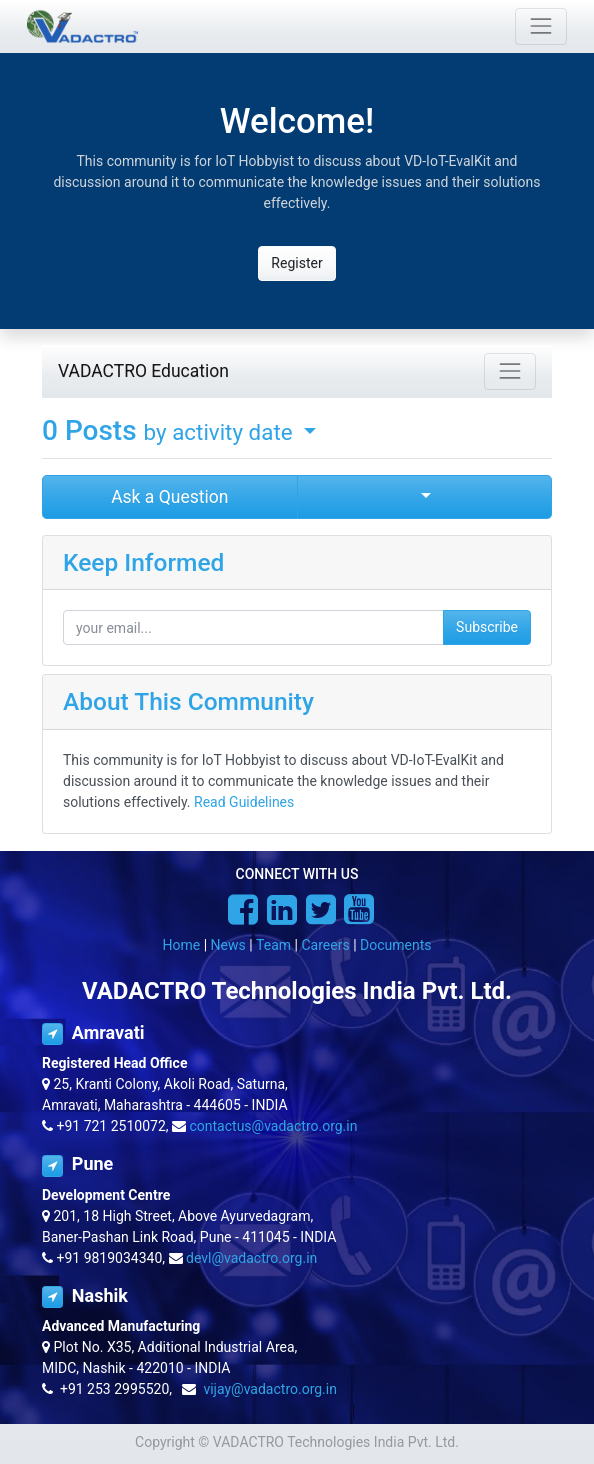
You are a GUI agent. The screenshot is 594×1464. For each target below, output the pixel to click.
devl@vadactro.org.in (251, 1258)
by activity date (221, 432)
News (228, 945)
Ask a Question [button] (169, 497)
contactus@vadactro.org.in (274, 1126)
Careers (325, 945)
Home (182, 945)
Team (273, 945)
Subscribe (487, 627)
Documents (395, 945)
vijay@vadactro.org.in (270, 1389)
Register (296, 263)
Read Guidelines (244, 802)
